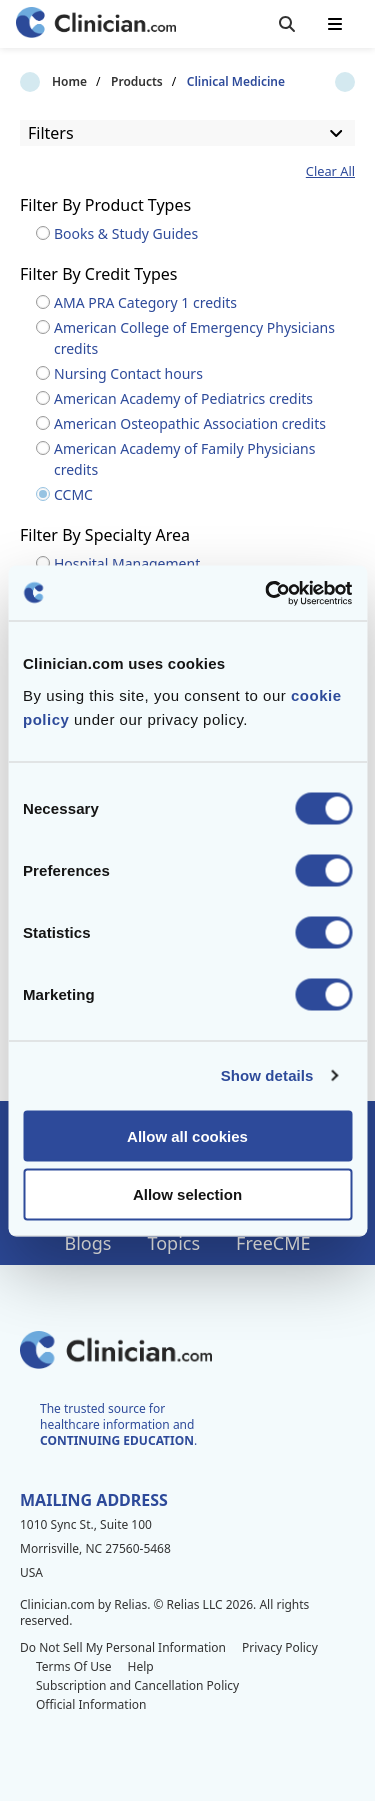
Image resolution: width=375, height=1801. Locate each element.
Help (141, 1666)
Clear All (330, 171)
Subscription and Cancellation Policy (137, 1685)
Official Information (91, 1704)
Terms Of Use (74, 1666)
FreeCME (273, 1243)
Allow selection (187, 1194)
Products (105, 82)
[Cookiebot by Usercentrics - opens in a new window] (267, 593)
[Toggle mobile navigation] (335, 24)
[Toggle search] (287, 24)
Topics (173, 1243)
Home (37, 82)
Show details (267, 1075)
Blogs (88, 1243)
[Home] (96, 24)
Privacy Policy (280, 1647)
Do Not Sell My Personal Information (123, 1647)
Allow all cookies (187, 1135)
